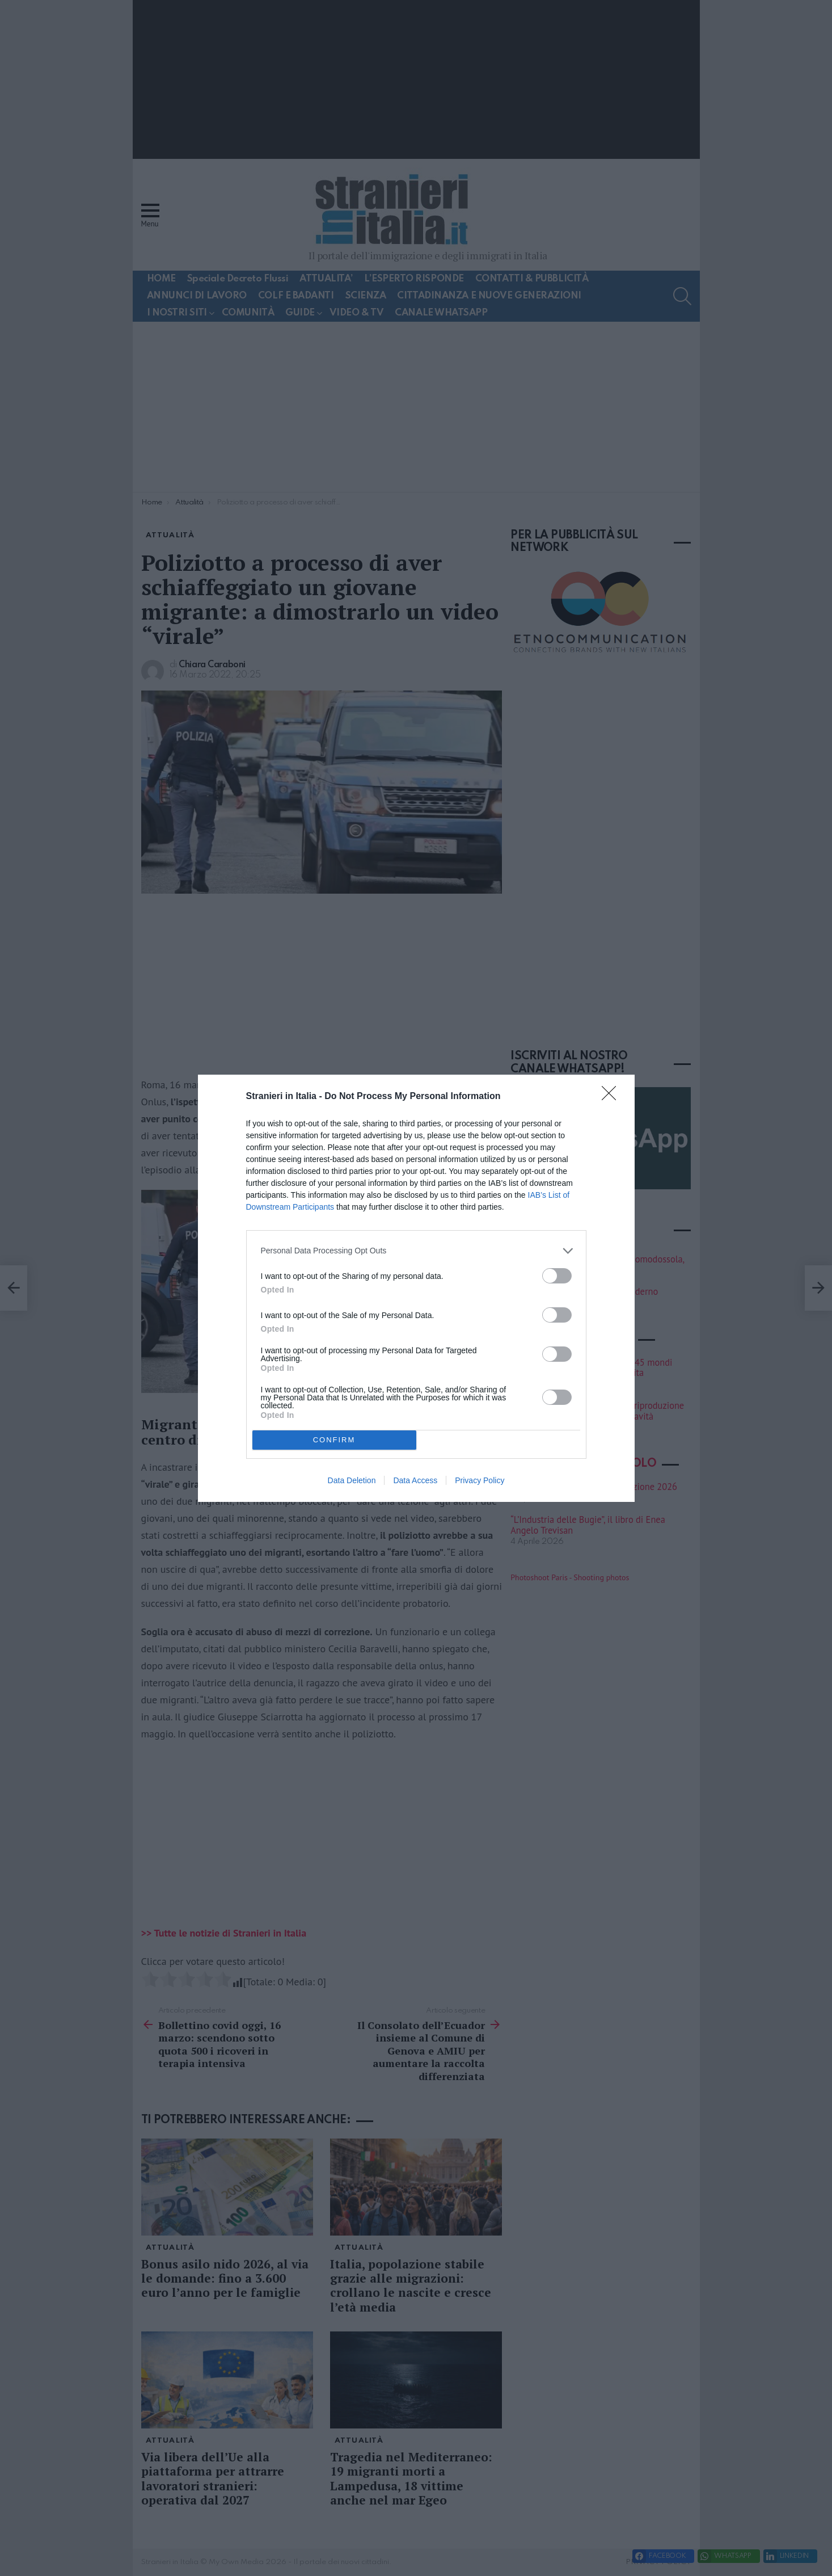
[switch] (557, 1275)
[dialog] (416, 1288)
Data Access (415, 1480)
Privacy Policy (479, 1480)
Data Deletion (352, 1480)
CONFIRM (334, 1440)
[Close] (612, 1097)
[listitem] (416, 1251)
